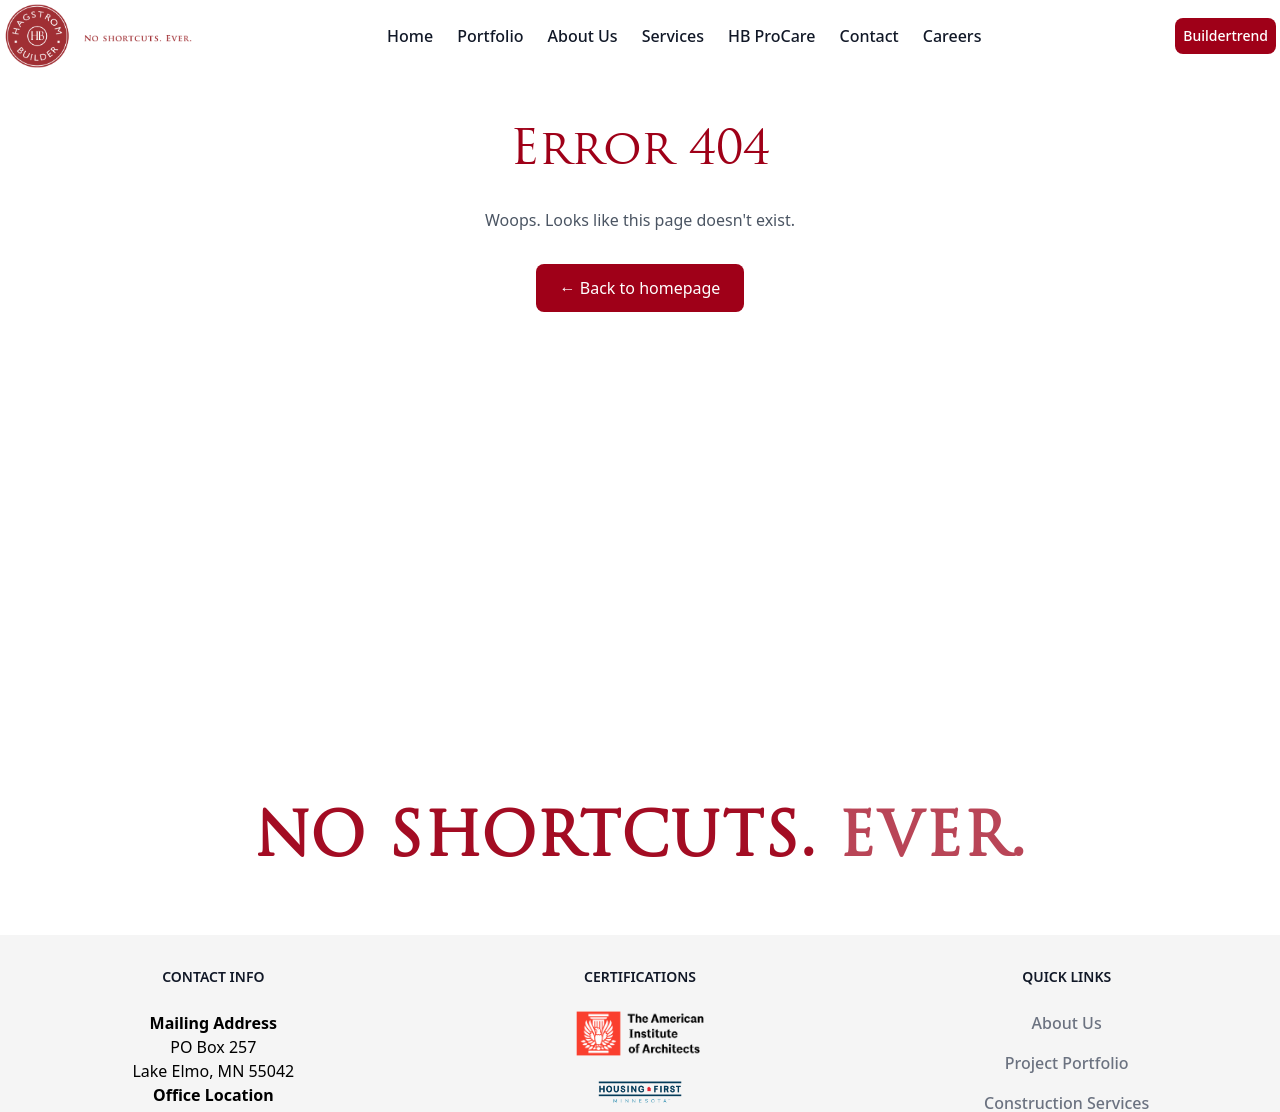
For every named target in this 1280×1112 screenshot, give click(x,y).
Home (410, 36)
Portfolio (490, 36)
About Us (583, 36)
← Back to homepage (640, 288)
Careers (952, 36)
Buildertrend (1225, 35)
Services (673, 36)
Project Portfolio (1067, 1063)
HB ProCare (772, 36)
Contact (869, 36)
